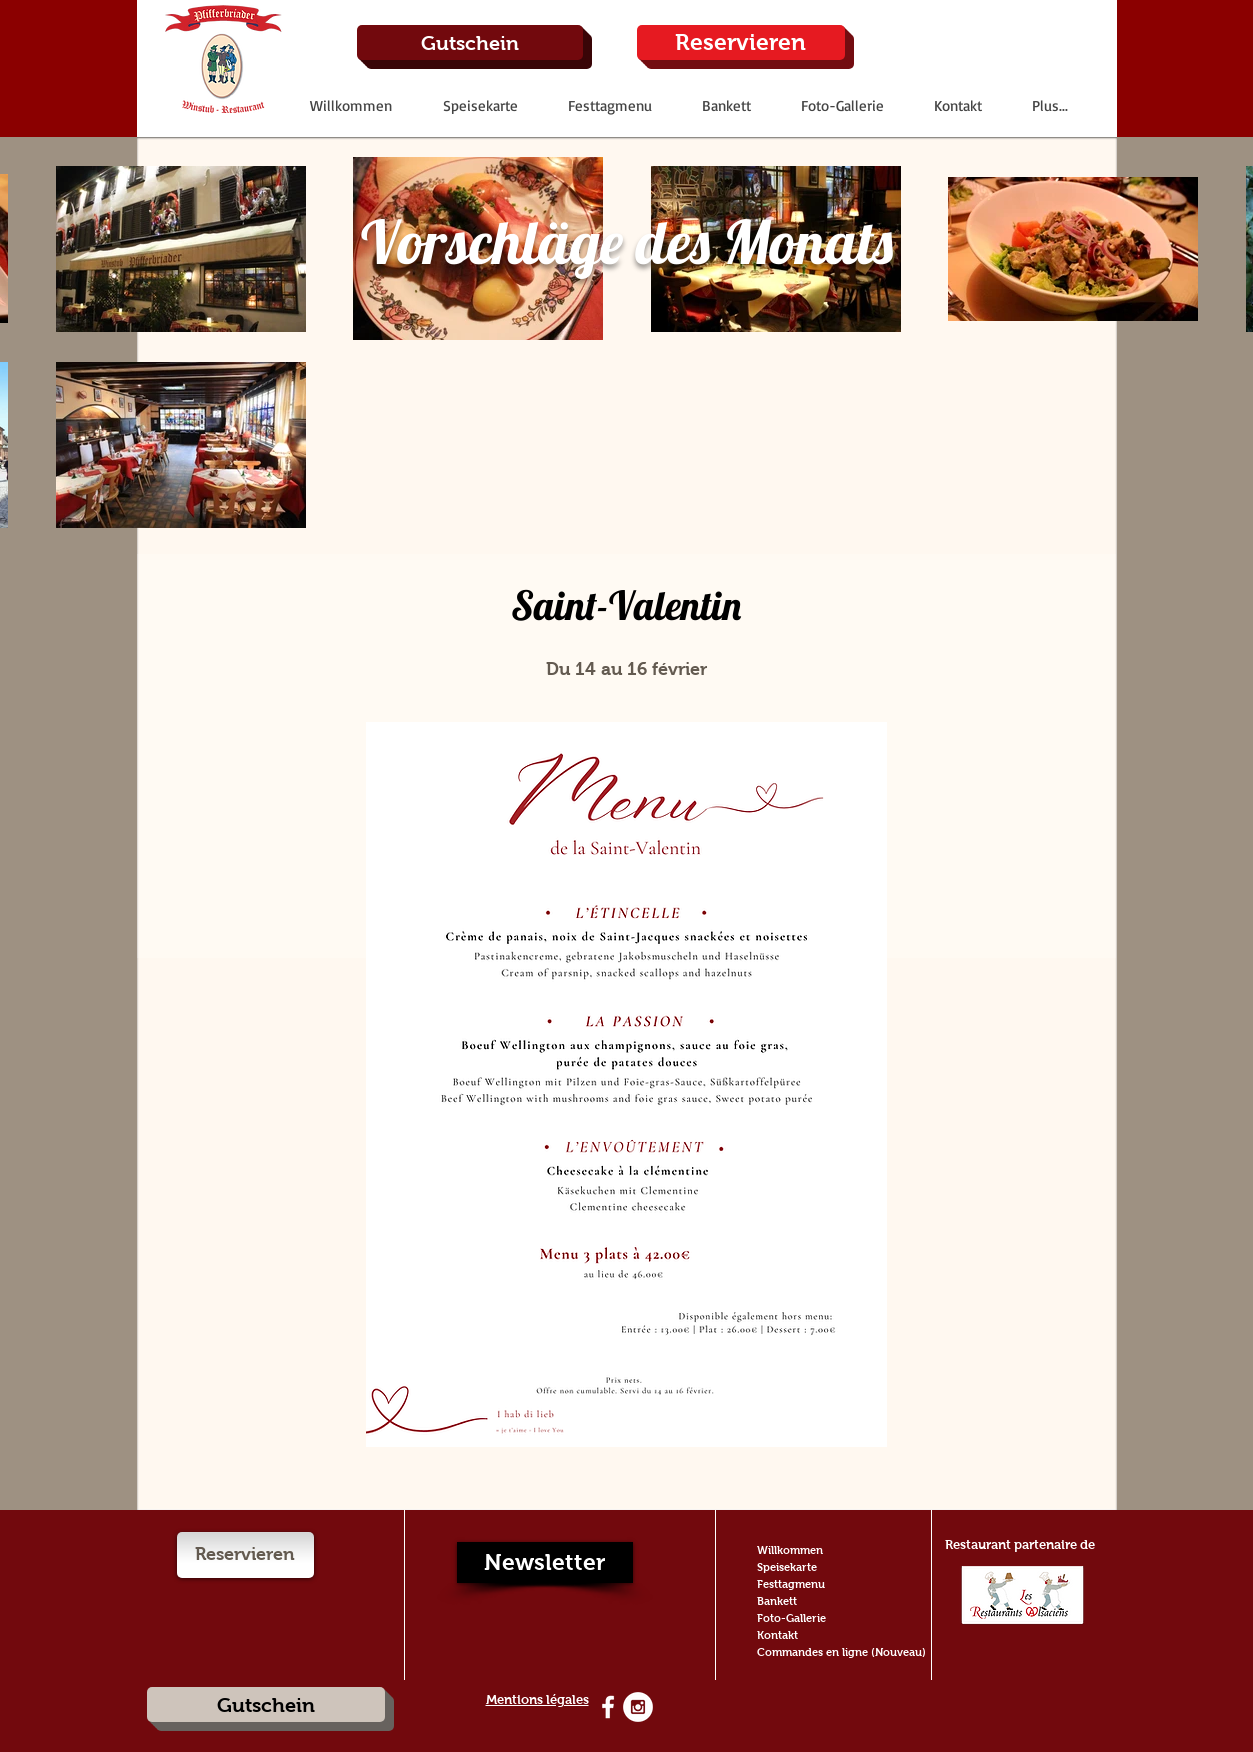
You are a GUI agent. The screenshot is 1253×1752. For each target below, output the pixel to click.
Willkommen (790, 1550)
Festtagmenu (791, 1584)
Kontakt (777, 1635)
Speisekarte (787, 1567)
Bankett (777, 1601)
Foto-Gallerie (791, 1618)
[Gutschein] (470, 42)
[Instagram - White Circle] (638, 1707)
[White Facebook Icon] (608, 1707)
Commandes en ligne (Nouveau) (841, 1652)
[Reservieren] (741, 42)
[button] (480, 105)
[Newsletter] (545, 1562)
